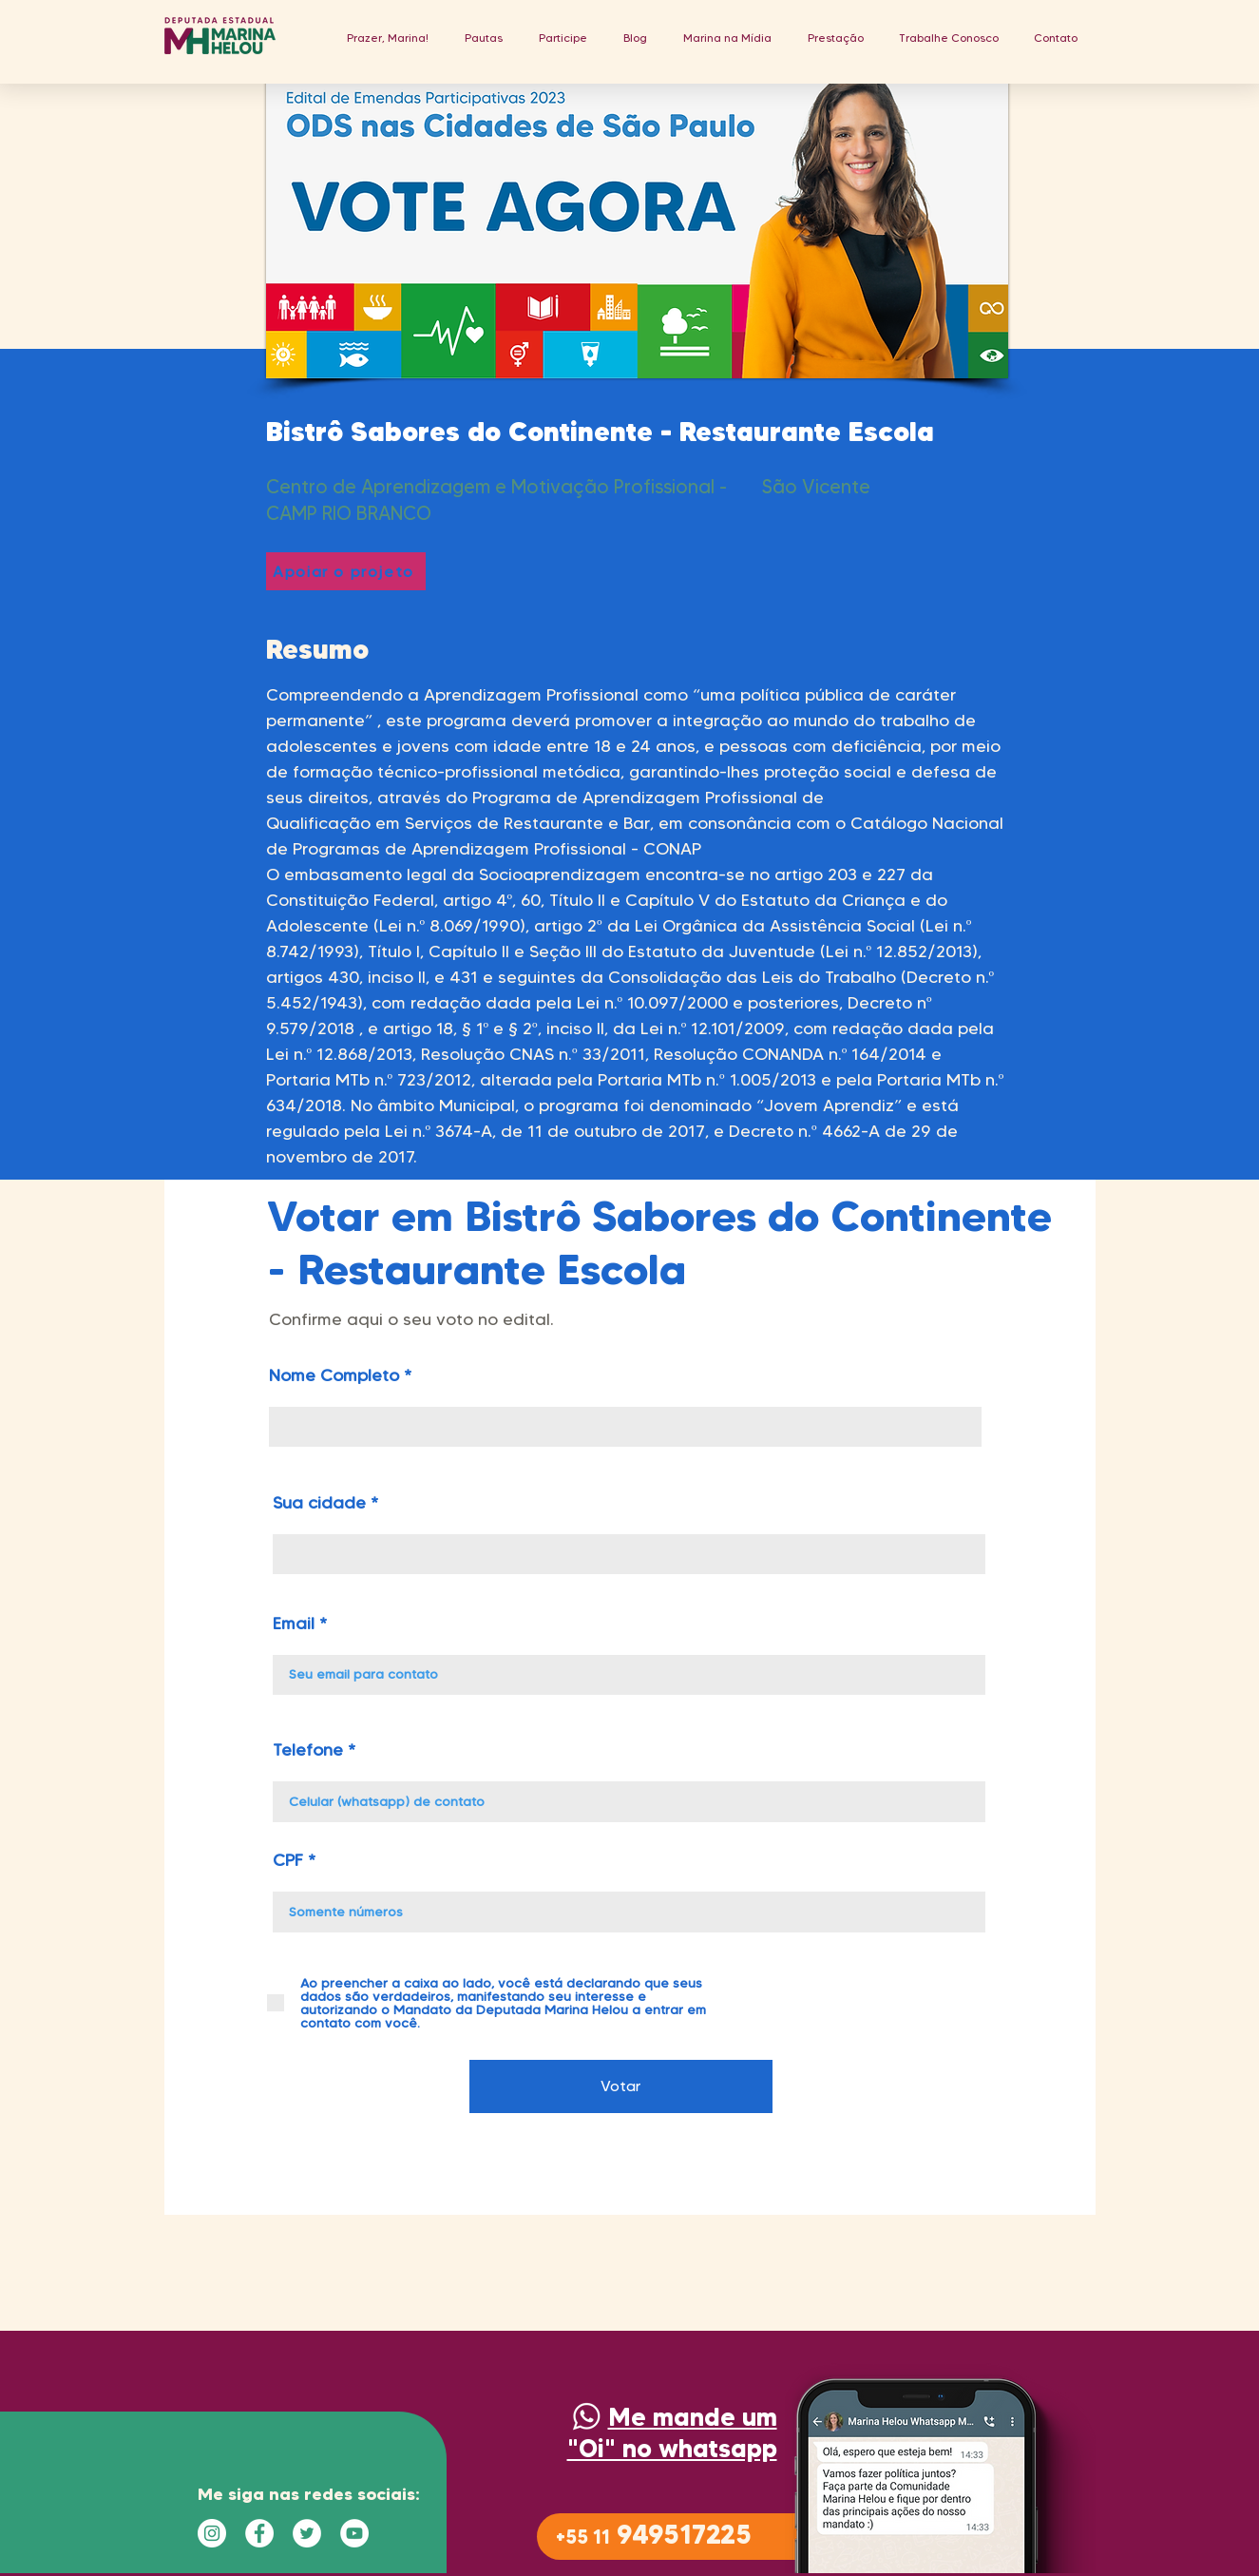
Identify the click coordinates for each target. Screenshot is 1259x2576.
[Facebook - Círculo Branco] (259, 2533)
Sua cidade (319, 1502)
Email (294, 1623)
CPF (288, 1860)
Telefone (308, 1750)
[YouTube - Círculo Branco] (354, 2533)
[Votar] (621, 2086)
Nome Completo (334, 1375)
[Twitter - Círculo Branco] (307, 2533)
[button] (484, 37)
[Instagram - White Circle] (212, 2533)
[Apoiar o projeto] (346, 571)
